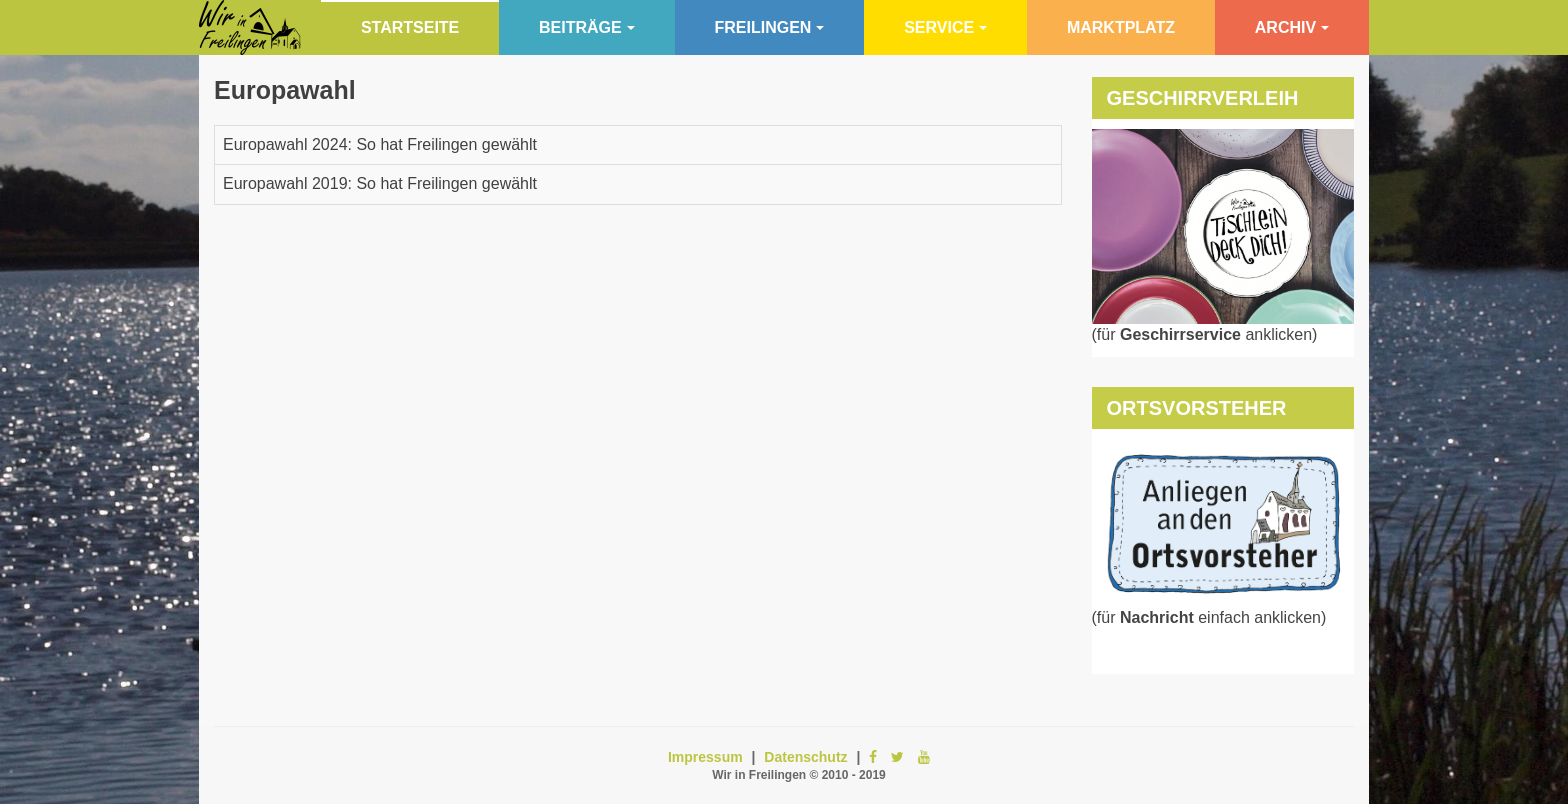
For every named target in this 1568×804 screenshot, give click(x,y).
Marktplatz (1121, 27)
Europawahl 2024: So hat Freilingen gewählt (380, 144)
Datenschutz (805, 757)
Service (945, 27)
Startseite (410, 27)
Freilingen (770, 27)
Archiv (1292, 27)
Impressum (705, 757)
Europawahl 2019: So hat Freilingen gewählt (380, 183)
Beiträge (587, 27)
